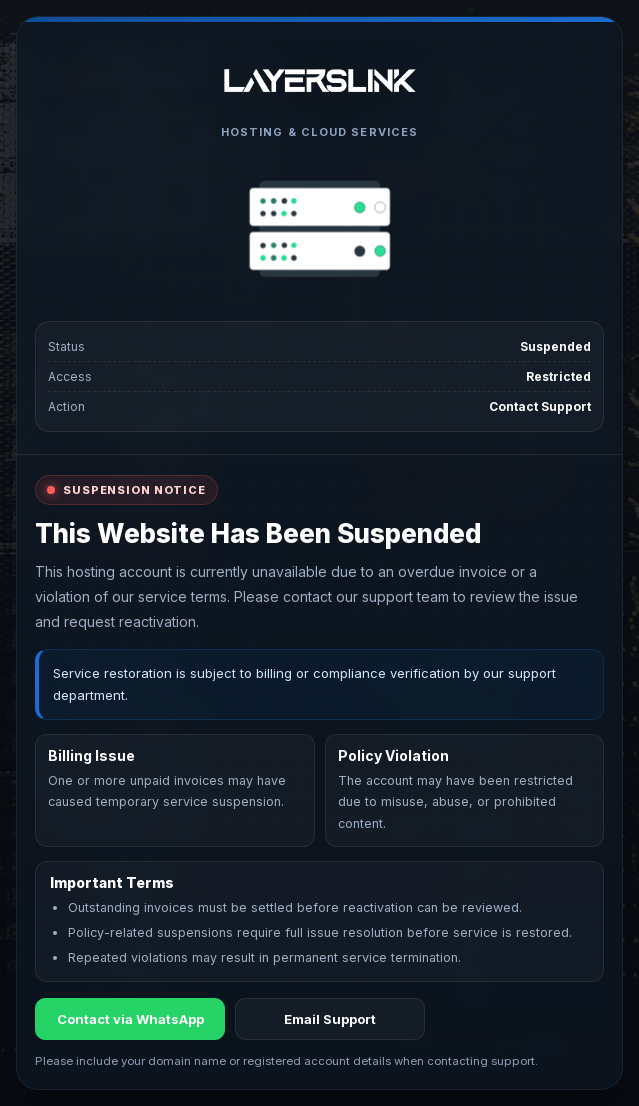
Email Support (330, 1019)
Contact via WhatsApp (130, 1019)
